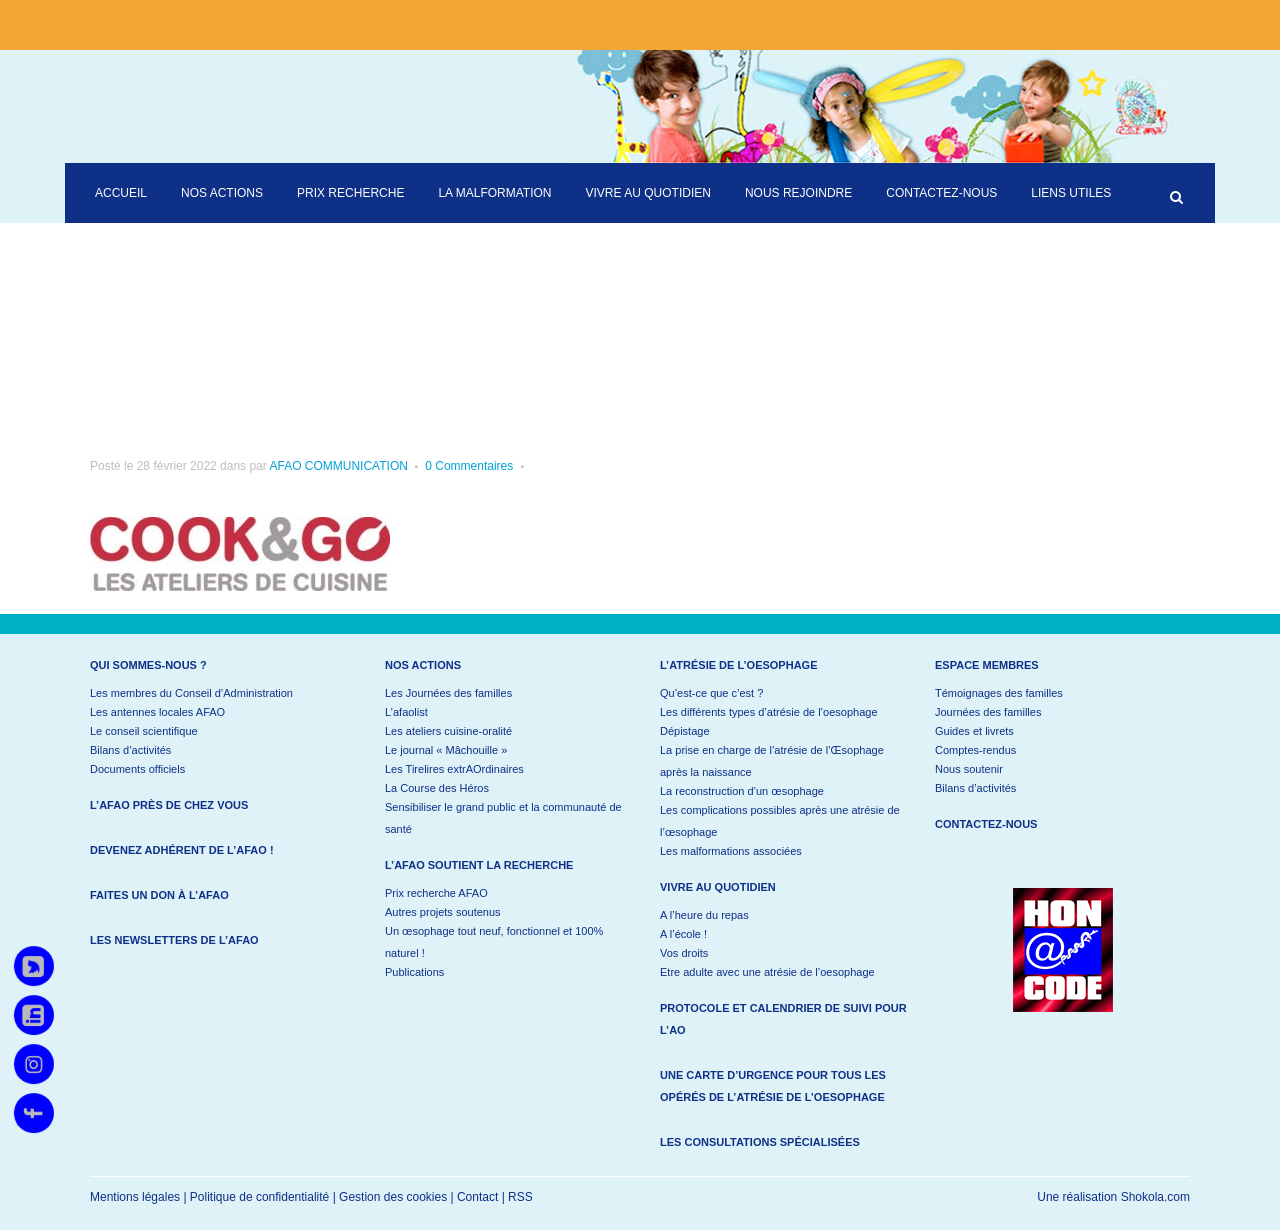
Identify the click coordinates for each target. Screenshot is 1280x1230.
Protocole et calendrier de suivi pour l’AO (783, 1019)
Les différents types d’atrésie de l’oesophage (769, 712)
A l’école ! (683, 934)
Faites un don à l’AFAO (159, 895)
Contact (477, 1197)
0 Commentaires (469, 466)
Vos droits (684, 953)
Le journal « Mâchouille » (446, 750)
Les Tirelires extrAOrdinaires (454, 769)
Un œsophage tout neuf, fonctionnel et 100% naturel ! (494, 942)
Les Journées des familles (448, 693)
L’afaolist (406, 712)
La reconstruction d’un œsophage (742, 791)
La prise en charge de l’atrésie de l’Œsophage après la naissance (772, 761)
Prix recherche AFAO (436, 893)
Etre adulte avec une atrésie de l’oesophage (767, 972)
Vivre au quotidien (718, 887)
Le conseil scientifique (144, 731)
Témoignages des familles (999, 693)
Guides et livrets (974, 731)
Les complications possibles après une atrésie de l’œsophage (780, 821)
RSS (520, 1197)
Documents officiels (137, 769)
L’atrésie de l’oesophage (739, 665)
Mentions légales (135, 1197)
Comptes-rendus (975, 750)
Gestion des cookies (393, 1197)
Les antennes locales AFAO (157, 712)
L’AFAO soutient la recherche (479, 865)
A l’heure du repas (704, 915)
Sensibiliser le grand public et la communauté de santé (503, 818)
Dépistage (685, 731)
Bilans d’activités (130, 750)
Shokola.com (1155, 1197)
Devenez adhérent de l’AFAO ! (182, 850)
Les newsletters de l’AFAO (174, 940)
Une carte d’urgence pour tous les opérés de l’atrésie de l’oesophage (773, 1086)
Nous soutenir (969, 769)
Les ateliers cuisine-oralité (448, 731)
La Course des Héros (437, 788)
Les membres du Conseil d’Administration (191, 693)
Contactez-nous (986, 824)
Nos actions (423, 665)
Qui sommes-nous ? (148, 665)
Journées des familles (988, 712)
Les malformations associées (731, 851)
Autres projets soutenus (443, 912)
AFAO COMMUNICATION (338, 466)
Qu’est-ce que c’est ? (711, 693)
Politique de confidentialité (259, 1197)
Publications (414, 972)
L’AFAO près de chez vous (169, 805)
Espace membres (987, 665)
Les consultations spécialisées (760, 1142)
